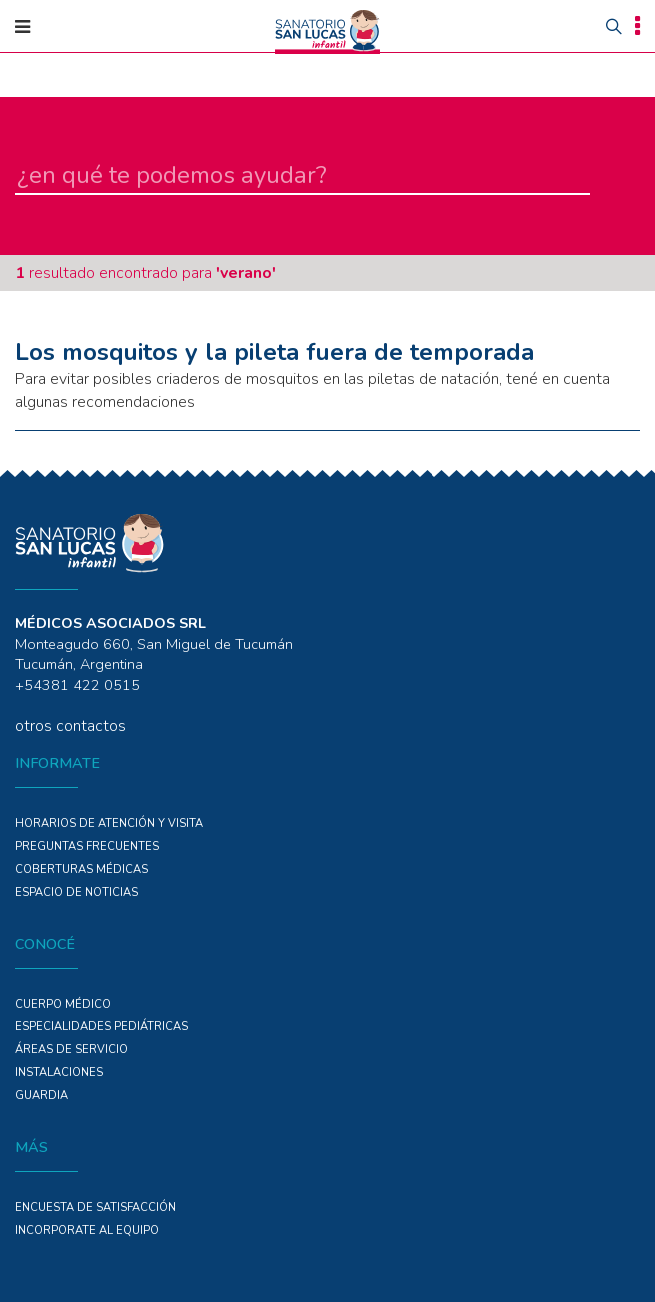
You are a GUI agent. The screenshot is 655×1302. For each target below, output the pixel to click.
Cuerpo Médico (63, 1004)
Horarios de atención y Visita (109, 823)
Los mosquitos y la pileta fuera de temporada (274, 352)
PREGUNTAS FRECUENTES (87, 846)
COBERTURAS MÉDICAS (81, 869)
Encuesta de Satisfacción (95, 1207)
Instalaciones (59, 1072)
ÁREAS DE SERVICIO (71, 1049)
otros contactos (70, 726)
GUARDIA (41, 1095)
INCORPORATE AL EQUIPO (87, 1230)
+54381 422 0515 (77, 685)
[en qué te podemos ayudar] (302, 176)
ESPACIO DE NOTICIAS (76, 892)
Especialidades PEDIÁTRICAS (101, 1026)
